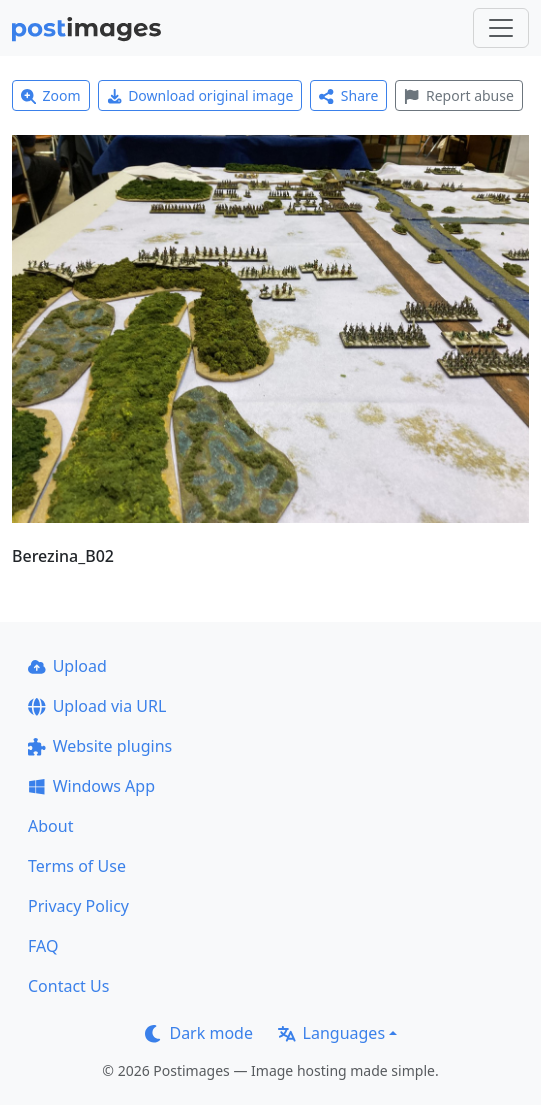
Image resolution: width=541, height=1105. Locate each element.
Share (348, 95)
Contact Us (68, 986)
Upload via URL (97, 706)
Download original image (200, 95)
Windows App (91, 786)
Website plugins (100, 746)
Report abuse (458, 95)
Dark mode (199, 1033)
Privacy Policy (78, 906)
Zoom (51, 95)
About (50, 826)
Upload (67, 666)
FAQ (43, 946)
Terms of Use (77, 866)
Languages (331, 1033)
